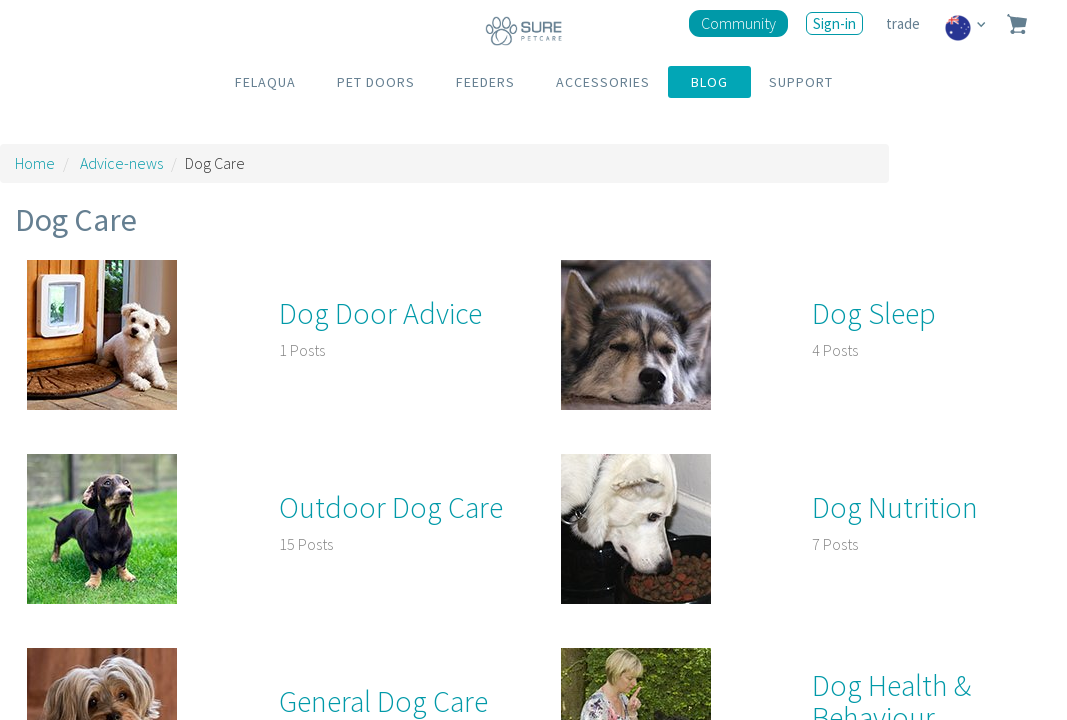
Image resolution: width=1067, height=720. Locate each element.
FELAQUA (265, 82)
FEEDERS (485, 82)
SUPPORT (801, 82)
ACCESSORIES (603, 82)
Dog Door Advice (380, 313)
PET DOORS (376, 82)
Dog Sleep (874, 313)
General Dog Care (383, 701)
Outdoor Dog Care (391, 507)
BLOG (709, 82)
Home (35, 163)
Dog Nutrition (895, 507)
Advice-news (121, 163)
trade (904, 23)
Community (738, 23)
